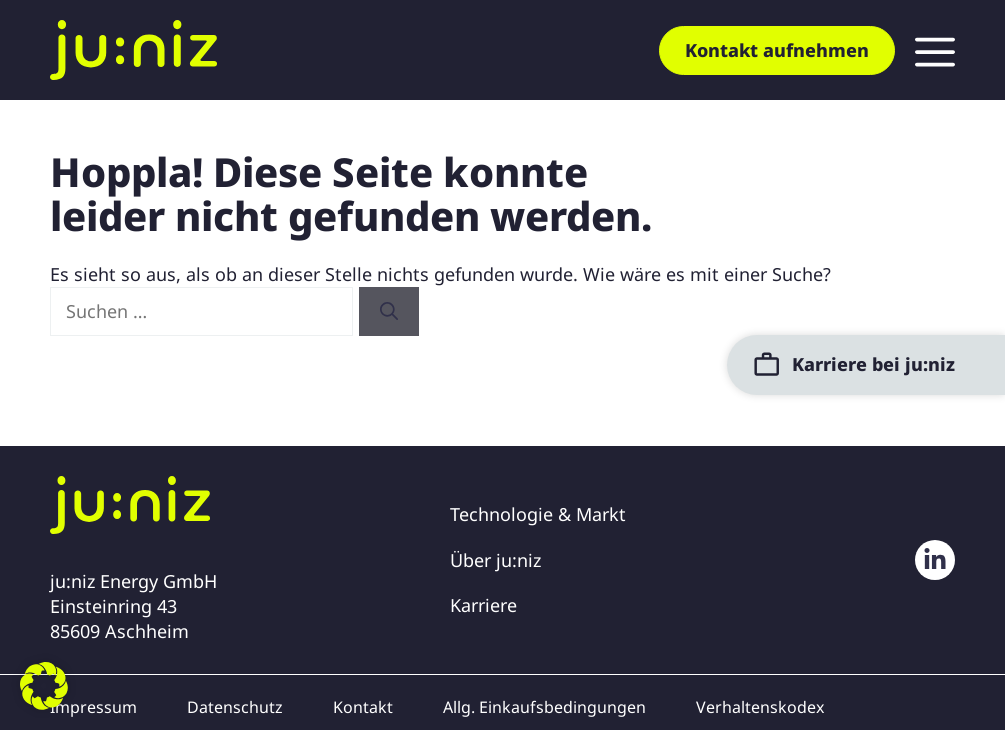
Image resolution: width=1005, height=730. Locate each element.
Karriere (483, 605)
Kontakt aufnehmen (777, 50)
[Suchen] (389, 311)
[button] (44, 686)
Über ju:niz (495, 560)
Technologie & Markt (538, 514)
